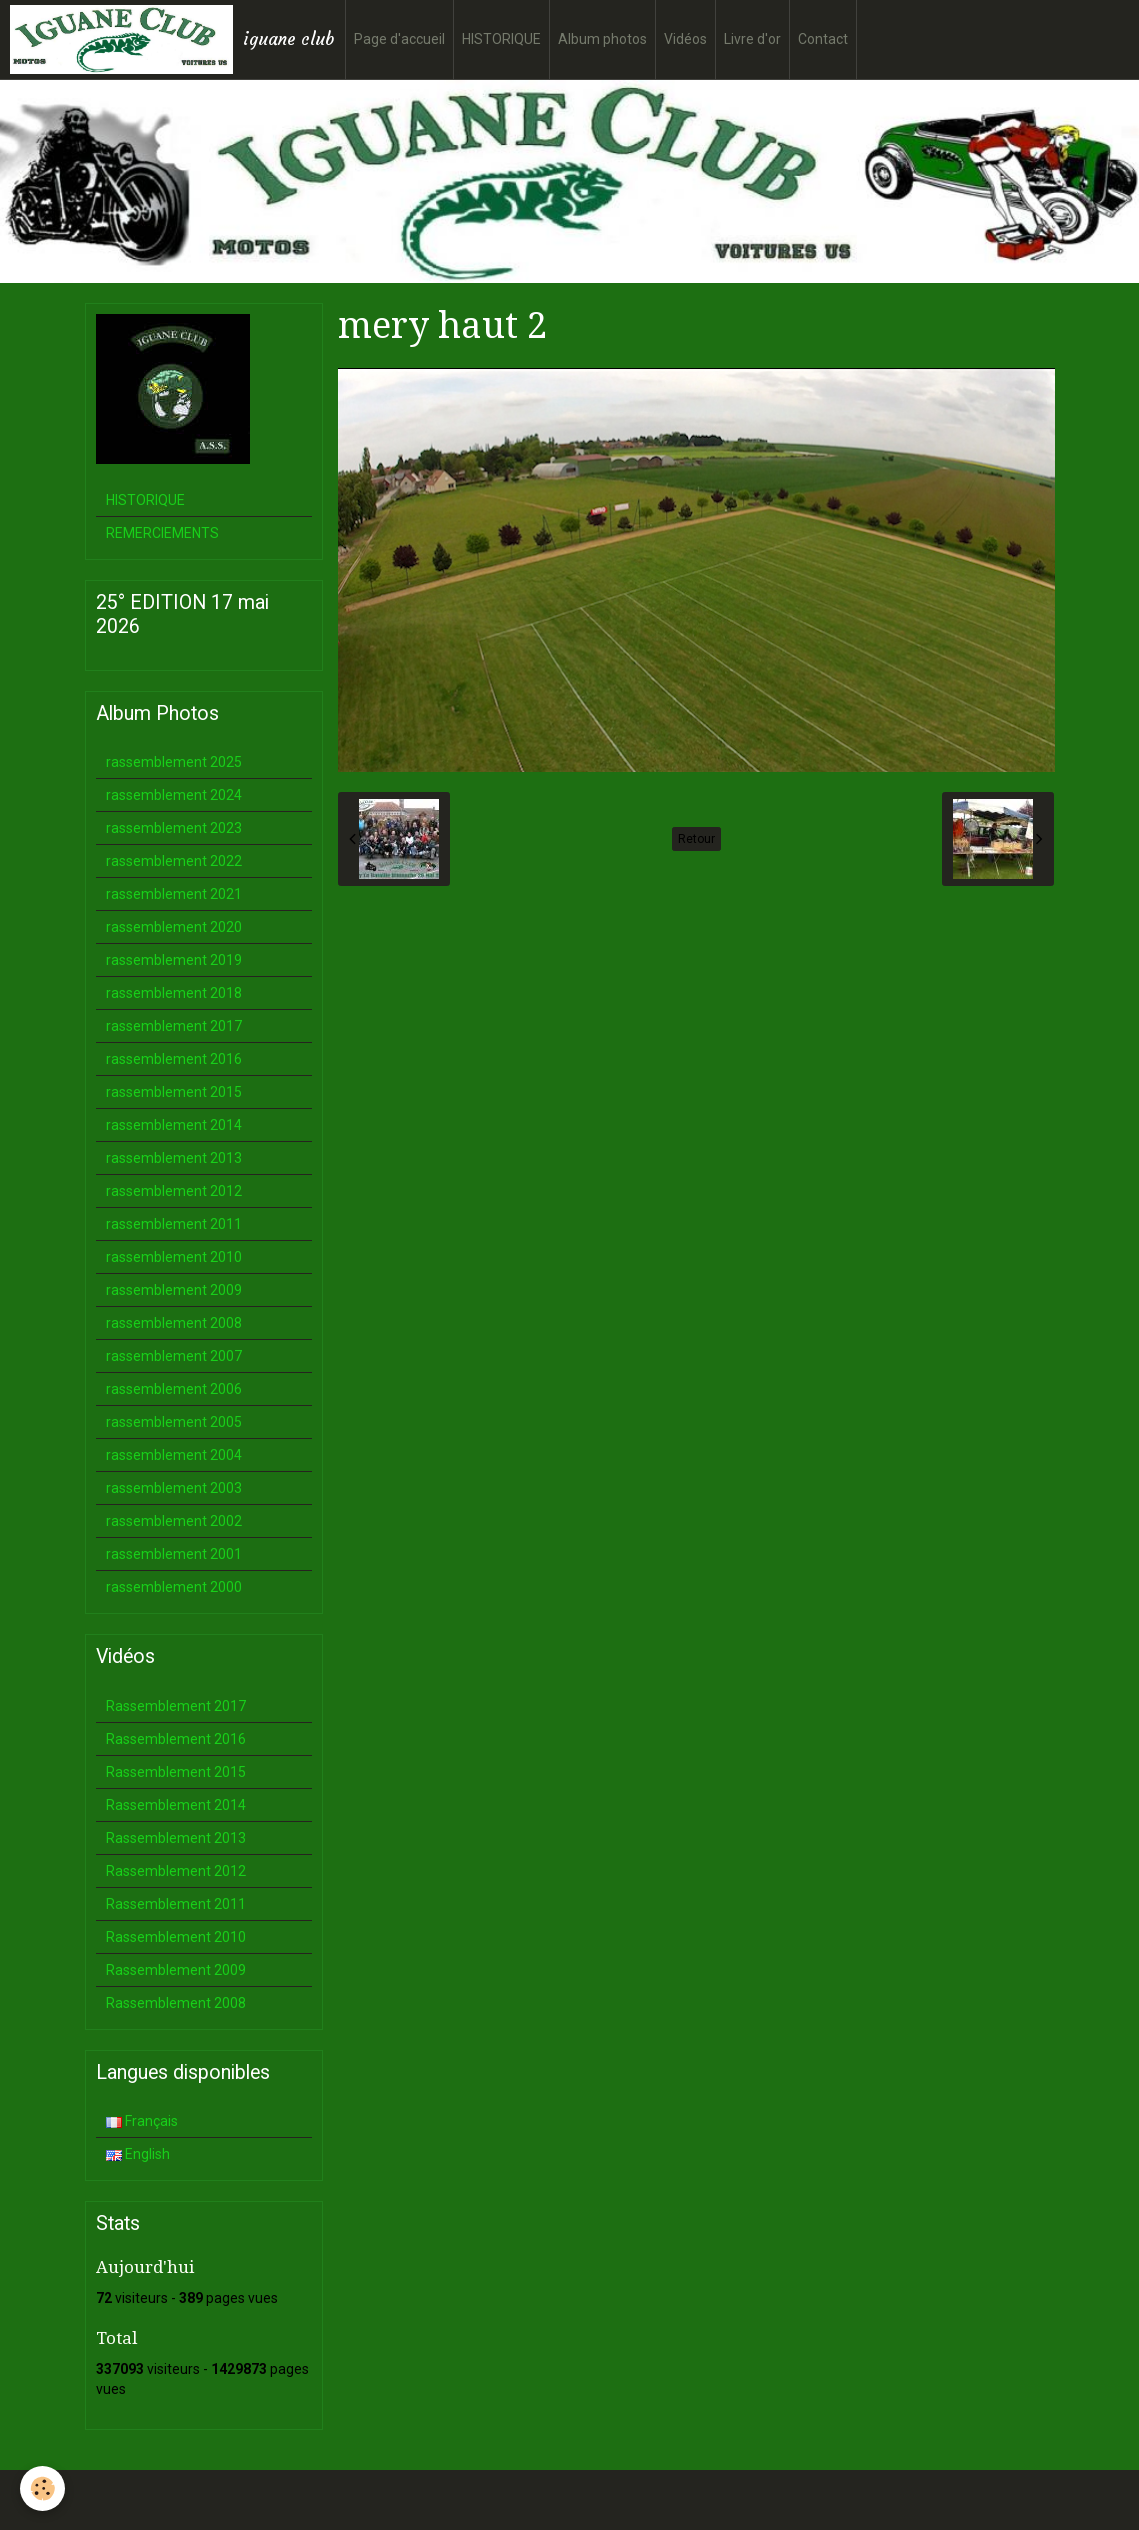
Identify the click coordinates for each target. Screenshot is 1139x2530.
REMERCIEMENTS (162, 533)
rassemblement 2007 (174, 1356)
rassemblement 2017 (174, 1026)
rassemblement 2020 (174, 927)
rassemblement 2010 (174, 1257)
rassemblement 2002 (174, 1521)
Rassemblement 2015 (176, 1772)
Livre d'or (752, 39)
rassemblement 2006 (174, 1389)
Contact (823, 39)
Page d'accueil (399, 39)
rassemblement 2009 (174, 1290)
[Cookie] (42, 2488)
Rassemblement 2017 (176, 1706)
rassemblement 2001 (174, 1554)
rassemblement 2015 (174, 1092)
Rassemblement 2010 (176, 1937)
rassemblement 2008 (174, 1323)
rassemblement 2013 (174, 1158)
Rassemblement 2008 (176, 2003)
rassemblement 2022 (174, 861)
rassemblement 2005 (174, 1422)
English (138, 2154)
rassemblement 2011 (174, 1224)
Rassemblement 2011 (176, 1904)
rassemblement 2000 (174, 1587)
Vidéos (685, 39)
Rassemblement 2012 (176, 1871)
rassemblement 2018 (174, 993)
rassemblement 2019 (174, 960)
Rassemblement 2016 (176, 1739)
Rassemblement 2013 (176, 1838)
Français (142, 2121)
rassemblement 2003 (174, 1488)
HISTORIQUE (501, 39)
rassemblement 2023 (174, 828)
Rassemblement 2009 (176, 1970)
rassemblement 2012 (174, 1191)
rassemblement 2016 (174, 1059)
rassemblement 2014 (174, 1125)
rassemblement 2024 (174, 795)
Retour (696, 839)
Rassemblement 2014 (176, 1805)
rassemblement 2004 (174, 1455)
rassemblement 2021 (174, 894)
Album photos (602, 39)
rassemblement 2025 (174, 762)
